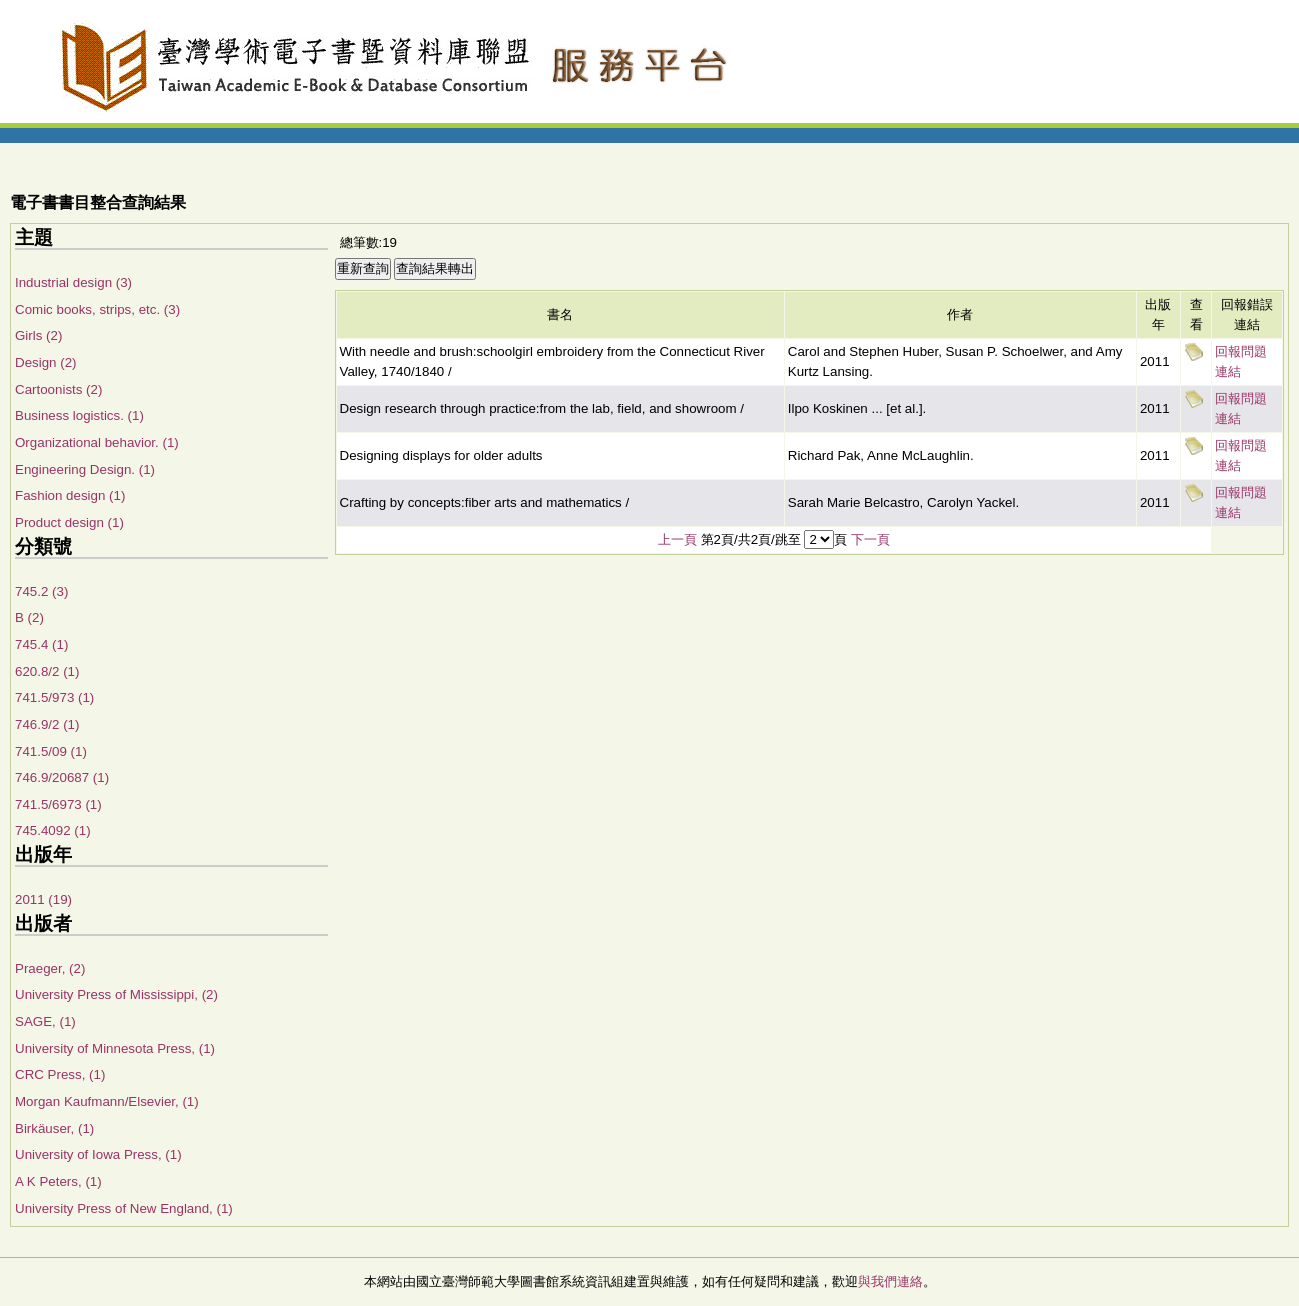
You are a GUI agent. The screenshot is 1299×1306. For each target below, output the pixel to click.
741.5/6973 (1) (58, 804)
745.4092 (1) (53, 830)
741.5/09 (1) (51, 751)
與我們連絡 (890, 1281)
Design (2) (45, 362)
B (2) (29, 617)
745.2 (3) (41, 591)
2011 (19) (43, 899)
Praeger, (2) (50, 968)
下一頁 (870, 539)
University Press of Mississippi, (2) (116, 994)
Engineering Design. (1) (85, 469)
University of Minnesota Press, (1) (115, 1048)
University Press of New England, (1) (124, 1208)
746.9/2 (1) (47, 724)
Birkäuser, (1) (54, 1128)
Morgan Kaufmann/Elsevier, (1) (107, 1101)
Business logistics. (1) (79, 415)
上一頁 (677, 539)
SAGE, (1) (45, 1021)
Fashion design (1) (70, 495)
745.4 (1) (41, 644)
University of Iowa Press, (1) (98, 1154)
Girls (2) (38, 335)
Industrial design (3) (73, 282)
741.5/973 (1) (54, 697)
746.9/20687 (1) (62, 777)
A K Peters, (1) (58, 1181)
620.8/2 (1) (47, 671)
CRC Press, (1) (60, 1074)
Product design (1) (69, 522)
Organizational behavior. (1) (97, 442)
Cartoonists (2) (58, 389)
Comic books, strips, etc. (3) (97, 309)
